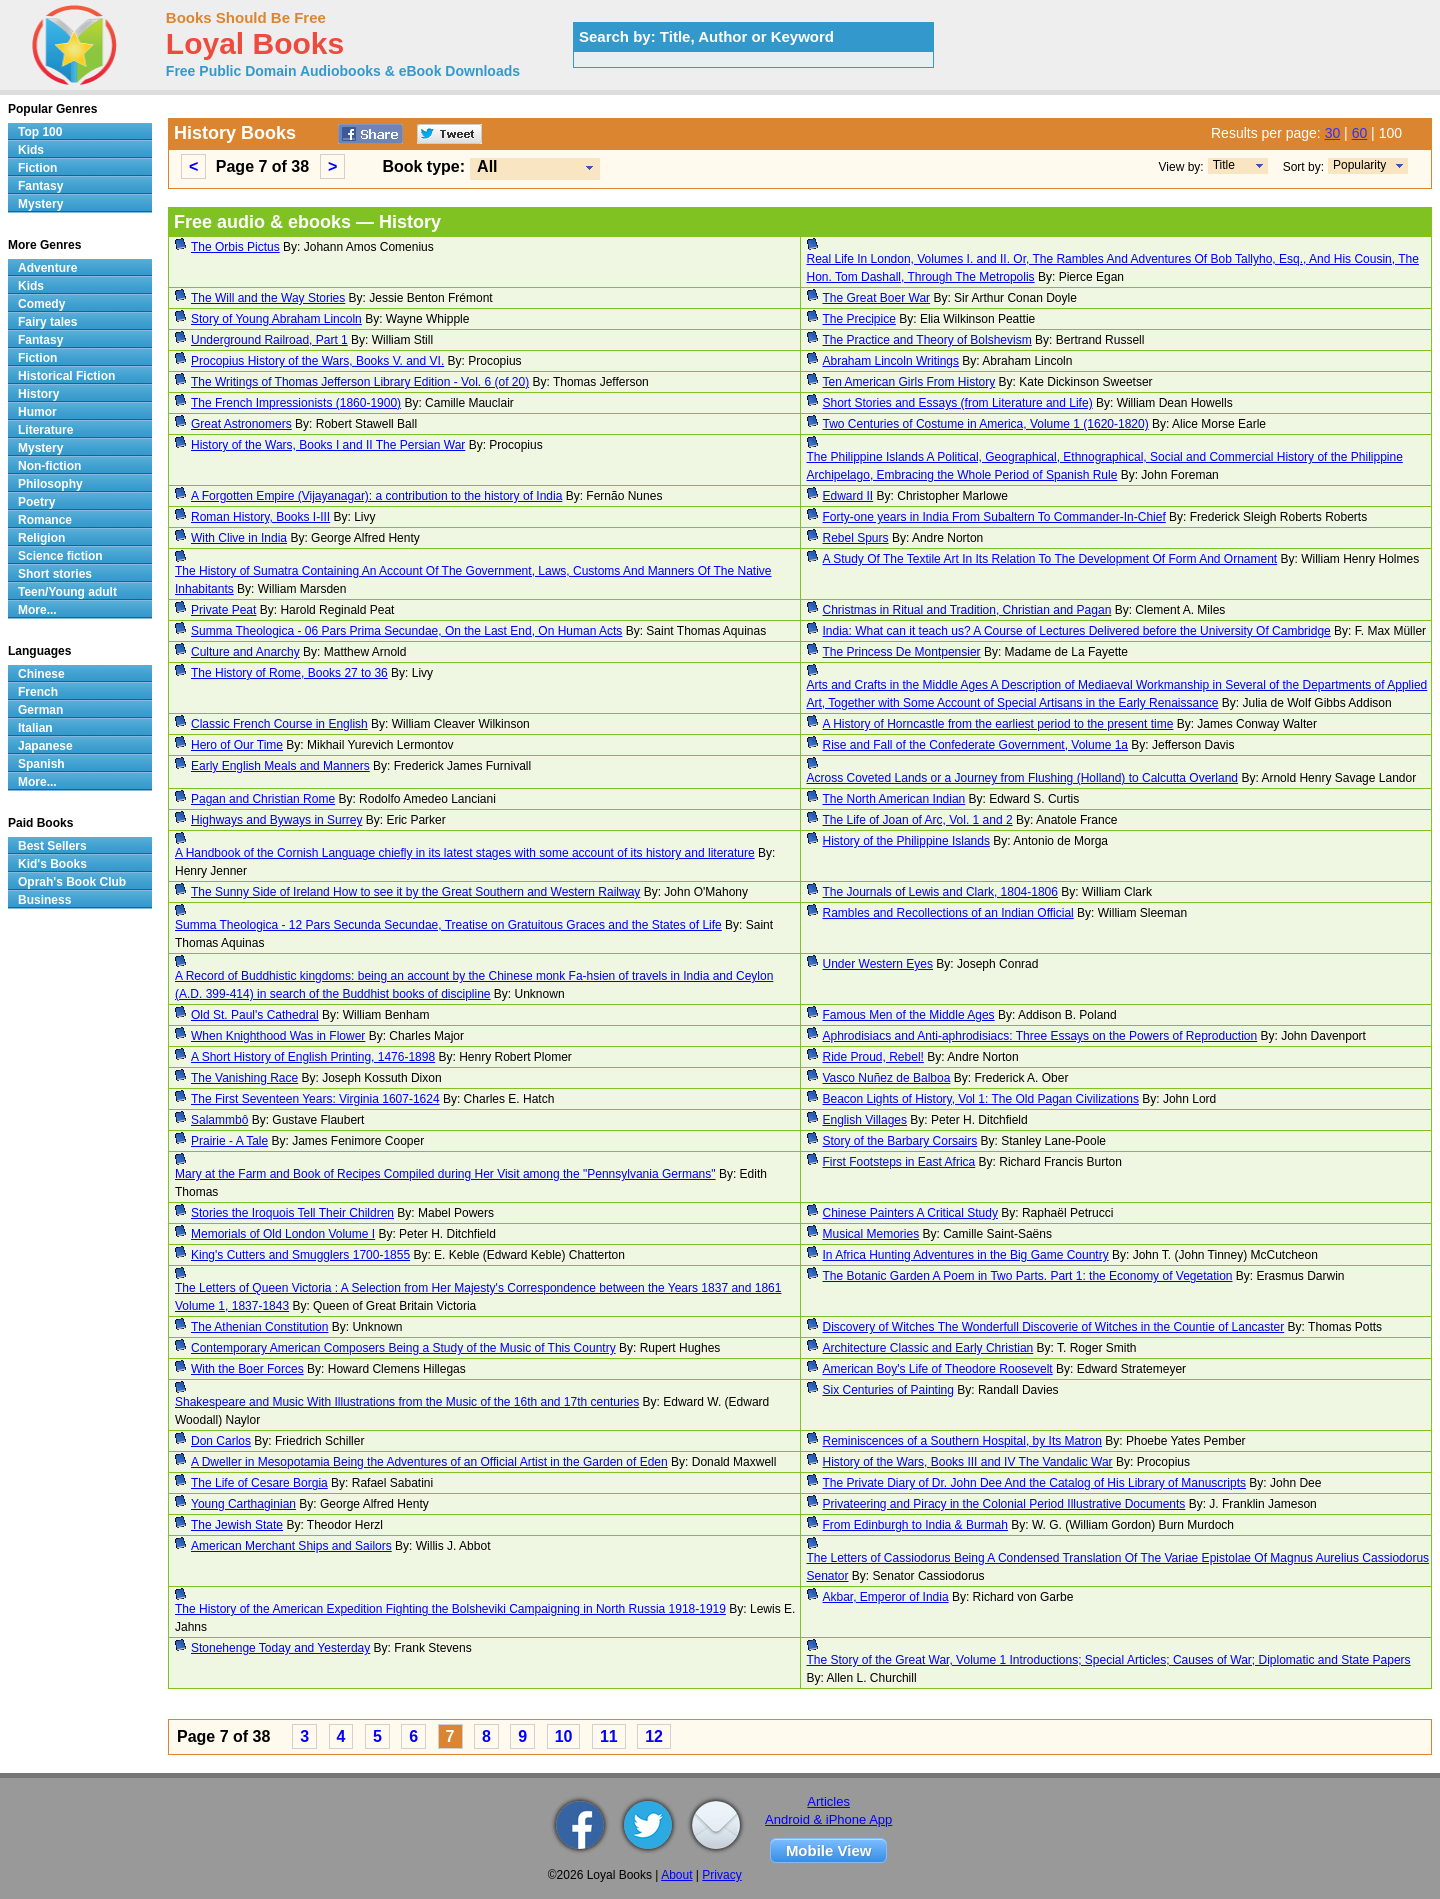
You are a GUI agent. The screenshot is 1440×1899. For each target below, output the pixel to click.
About (676, 1875)
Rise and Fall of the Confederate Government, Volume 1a (976, 745)
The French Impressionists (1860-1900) (296, 403)
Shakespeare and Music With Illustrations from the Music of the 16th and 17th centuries (407, 1402)
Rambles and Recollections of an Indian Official (948, 913)
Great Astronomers (241, 424)
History (38, 394)
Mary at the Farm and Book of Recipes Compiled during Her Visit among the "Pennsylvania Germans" (445, 1174)
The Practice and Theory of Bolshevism (927, 340)
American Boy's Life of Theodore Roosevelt (938, 1369)
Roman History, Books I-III (260, 517)
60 (1360, 133)
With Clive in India (239, 538)
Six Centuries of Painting (888, 1390)
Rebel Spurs (856, 538)
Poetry (36, 502)
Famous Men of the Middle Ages (909, 1015)
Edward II (848, 496)
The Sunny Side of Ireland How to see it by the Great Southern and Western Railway (415, 892)
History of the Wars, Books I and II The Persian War (328, 445)
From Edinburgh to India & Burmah (915, 1525)
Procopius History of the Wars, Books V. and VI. (317, 361)
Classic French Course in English (279, 724)
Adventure (47, 268)
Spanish (41, 764)
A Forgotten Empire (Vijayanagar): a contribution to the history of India (376, 496)
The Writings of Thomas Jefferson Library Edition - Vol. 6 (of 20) (360, 382)
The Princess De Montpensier (902, 652)
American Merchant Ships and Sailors (291, 1546)
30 (1333, 133)
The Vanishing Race (244, 1078)
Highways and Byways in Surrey (276, 820)
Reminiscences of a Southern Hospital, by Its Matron (962, 1441)
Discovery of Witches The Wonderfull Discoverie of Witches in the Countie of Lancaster (1054, 1327)
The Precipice (859, 319)
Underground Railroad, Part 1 (269, 340)
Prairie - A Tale (229, 1141)
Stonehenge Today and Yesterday (280, 1648)
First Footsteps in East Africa (899, 1162)
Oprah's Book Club (72, 882)
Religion (41, 538)
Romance (45, 520)
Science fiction (60, 556)
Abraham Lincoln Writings (891, 361)
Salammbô (219, 1120)
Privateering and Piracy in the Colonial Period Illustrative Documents (1004, 1504)
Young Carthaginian (243, 1504)
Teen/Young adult (67, 592)
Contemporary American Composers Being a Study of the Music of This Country (403, 1348)
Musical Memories (871, 1234)
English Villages (865, 1120)
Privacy (721, 1875)
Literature (45, 430)
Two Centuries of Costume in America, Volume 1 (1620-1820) (986, 424)
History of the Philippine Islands (906, 841)
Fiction (37, 168)
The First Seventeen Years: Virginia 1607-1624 (315, 1099)
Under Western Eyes (878, 964)
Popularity (1359, 165)
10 (564, 1736)
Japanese (45, 746)
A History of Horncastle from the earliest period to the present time (998, 724)
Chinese (41, 674)
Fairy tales (47, 322)
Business (44, 900)
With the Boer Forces (247, 1369)
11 (609, 1736)
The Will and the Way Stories (268, 298)
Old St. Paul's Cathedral (255, 1015)
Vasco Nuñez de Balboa (887, 1078)
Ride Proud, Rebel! (873, 1057)
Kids (31, 150)
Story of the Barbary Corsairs (900, 1141)
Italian (35, 728)
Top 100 (40, 132)
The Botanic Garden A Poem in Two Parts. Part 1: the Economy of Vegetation (1028, 1276)
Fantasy (40, 186)
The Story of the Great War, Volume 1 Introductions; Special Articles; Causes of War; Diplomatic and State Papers (1109, 1660)
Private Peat (223, 610)
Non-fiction (49, 466)
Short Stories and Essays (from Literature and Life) (958, 403)
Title (1224, 165)
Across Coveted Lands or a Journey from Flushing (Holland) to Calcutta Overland (1023, 778)
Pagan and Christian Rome (263, 799)
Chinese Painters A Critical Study (910, 1213)
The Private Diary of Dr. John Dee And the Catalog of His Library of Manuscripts (1035, 1483)
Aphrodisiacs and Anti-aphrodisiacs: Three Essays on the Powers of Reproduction (1040, 1036)
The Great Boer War (877, 298)
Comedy (41, 304)
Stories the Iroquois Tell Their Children (292, 1213)
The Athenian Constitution (259, 1327)
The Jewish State (237, 1525)
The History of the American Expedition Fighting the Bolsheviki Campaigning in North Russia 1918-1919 (450, 1609)
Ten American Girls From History (909, 382)
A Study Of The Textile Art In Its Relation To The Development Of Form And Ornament (1050, 559)
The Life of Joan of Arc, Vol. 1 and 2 (918, 820)
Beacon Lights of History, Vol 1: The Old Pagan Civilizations (981, 1099)
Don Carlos (221, 1441)
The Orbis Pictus (235, 247)
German (40, 710)
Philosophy (50, 484)
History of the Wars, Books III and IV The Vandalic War (968, 1462)
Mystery (40, 204)
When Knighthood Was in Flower (278, 1036)
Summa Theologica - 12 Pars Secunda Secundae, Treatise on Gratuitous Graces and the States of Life (448, 925)
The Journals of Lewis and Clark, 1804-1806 (940, 892)
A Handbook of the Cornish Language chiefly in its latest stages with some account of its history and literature (465, 853)
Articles (828, 1801)
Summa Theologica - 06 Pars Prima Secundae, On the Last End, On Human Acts (406, 631)
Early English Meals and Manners (280, 766)
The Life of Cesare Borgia (259, 1483)
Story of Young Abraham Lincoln (276, 319)
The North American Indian (894, 799)
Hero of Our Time (237, 745)
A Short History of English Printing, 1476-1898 (313, 1057)
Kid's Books (52, 864)
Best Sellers (52, 846)
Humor (37, 412)
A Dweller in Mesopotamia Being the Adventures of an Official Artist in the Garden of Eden (429, 1462)
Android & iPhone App (828, 1819)
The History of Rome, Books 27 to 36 (289, 673)
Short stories (55, 574)
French (38, 692)
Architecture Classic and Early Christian (928, 1348)
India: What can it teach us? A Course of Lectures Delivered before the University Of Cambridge (1077, 631)
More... (37, 610)
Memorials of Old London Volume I (283, 1234)
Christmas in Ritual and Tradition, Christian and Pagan (967, 610)
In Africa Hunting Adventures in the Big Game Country (966, 1255)
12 (654, 1736)
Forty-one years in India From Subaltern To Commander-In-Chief (994, 517)
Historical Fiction (66, 376)
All (487, 166)
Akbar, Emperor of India (886, 1597)
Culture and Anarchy (245, 652)
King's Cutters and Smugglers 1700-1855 (300, 1255)
